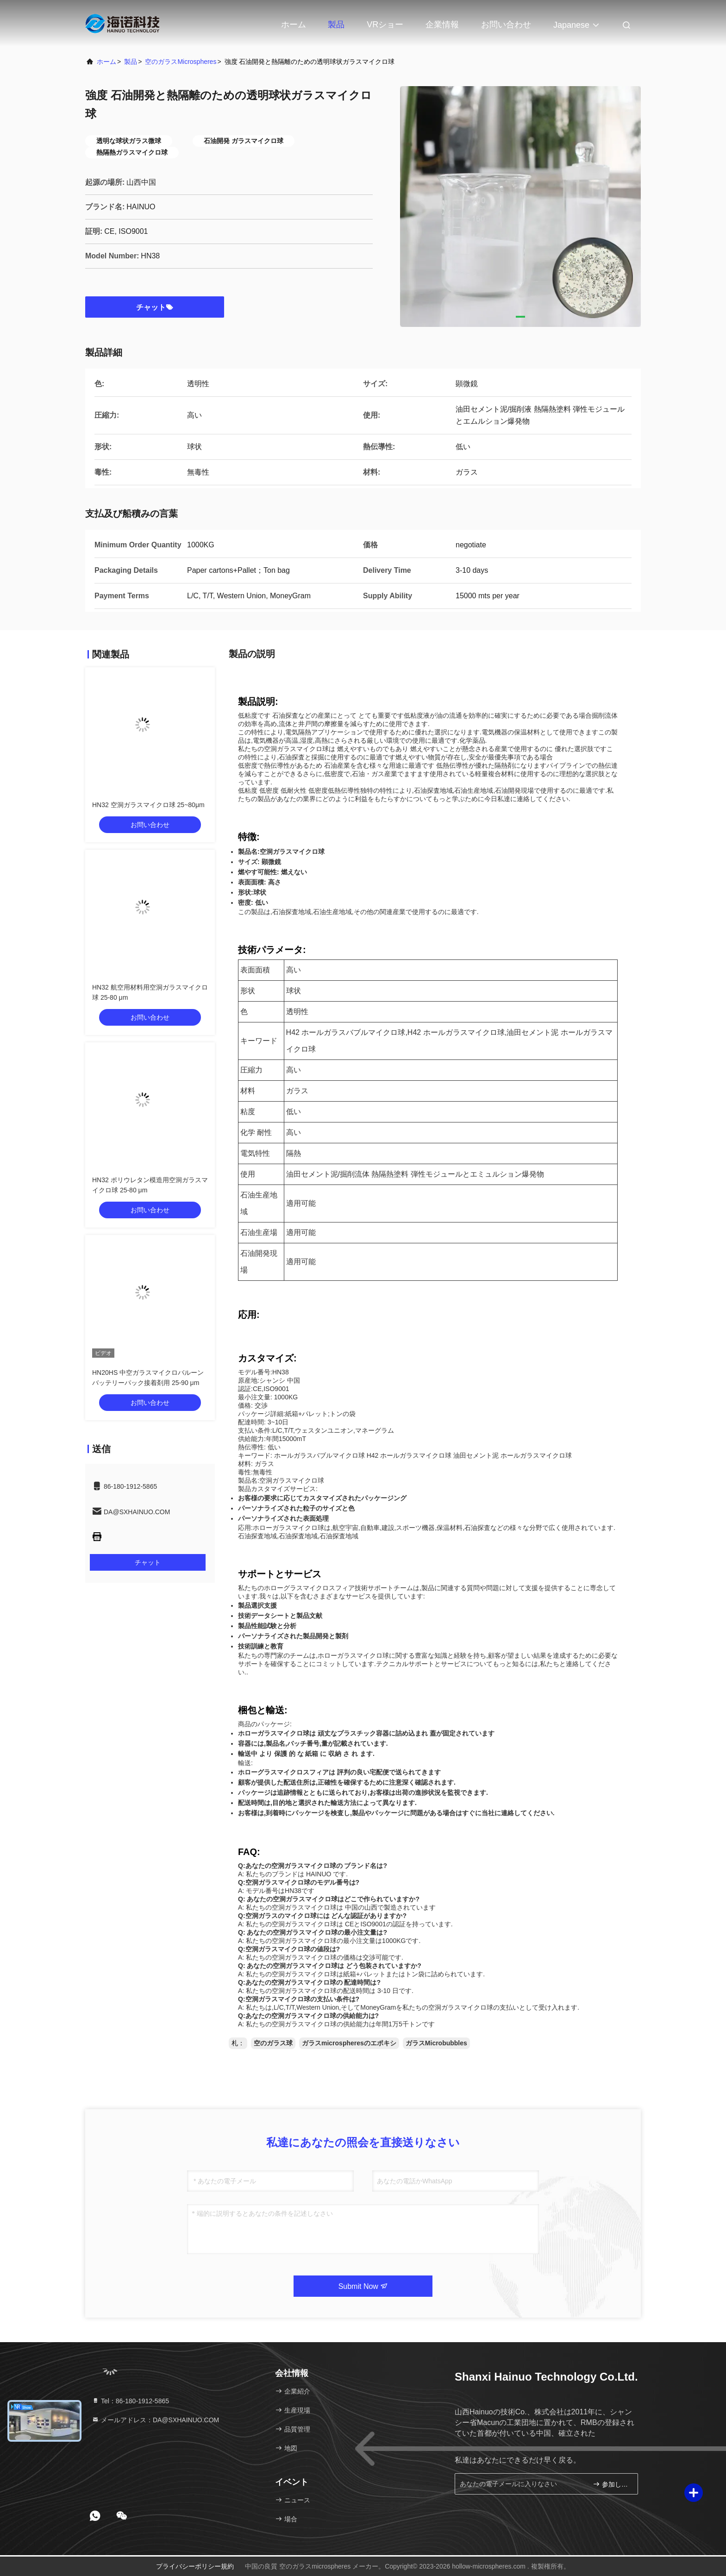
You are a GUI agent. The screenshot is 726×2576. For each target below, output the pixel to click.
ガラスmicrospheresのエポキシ (349, 2043)
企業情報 (442, 24)
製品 (336, 24)
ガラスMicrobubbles (436, 2043)
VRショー (385, 24)
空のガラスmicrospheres (180, 61)
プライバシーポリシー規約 (195, 2566)
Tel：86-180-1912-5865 (130, 2401)
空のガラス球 (273, 2043)
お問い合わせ (506, 24)
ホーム (293, 24)
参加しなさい (611, 2484)
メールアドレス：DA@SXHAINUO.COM (155, 2420)
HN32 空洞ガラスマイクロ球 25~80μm (148, 805)
